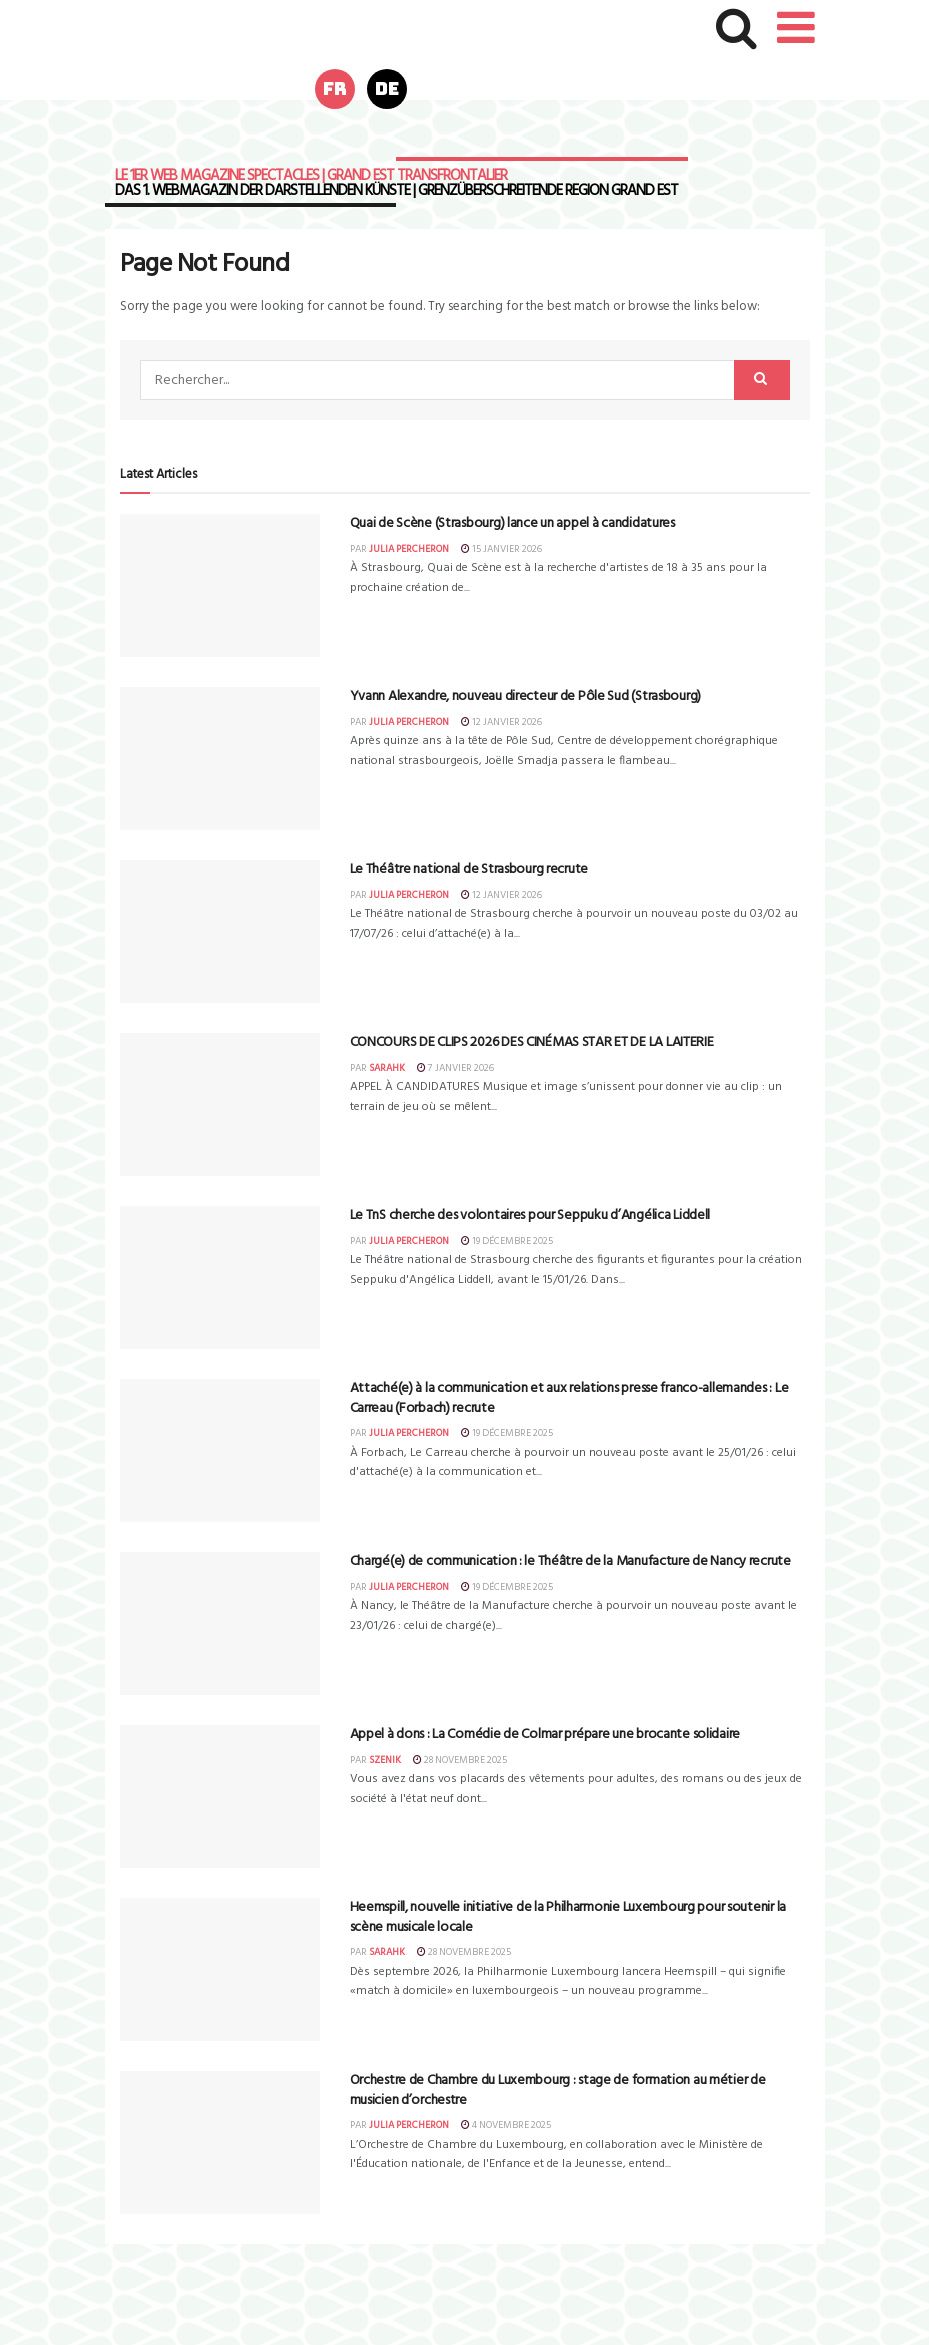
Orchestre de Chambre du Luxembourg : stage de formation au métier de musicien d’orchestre (558, 2090)
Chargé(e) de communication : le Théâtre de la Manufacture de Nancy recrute (570, 1561)
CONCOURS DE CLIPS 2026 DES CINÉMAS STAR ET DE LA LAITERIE (532, 1042)
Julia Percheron (409, 549)
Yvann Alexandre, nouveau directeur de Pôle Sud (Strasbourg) (525, 696)
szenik (385, 1760)
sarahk (387, 1068)
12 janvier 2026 (501, 722)
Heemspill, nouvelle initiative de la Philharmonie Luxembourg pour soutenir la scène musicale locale (568, 1917)
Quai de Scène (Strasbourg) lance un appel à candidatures (512, 523)
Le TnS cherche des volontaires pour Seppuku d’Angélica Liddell (530, 1215)
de (387, 88)
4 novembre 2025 (506, 2125)
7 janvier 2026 (455, 1068)
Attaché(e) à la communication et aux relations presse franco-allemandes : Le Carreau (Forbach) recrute (569, 1398)
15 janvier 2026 (501, 549)
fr (335, 88)
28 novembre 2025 (460, 1760)
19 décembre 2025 (507, 1241)
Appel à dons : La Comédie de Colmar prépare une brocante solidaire (545, 1734)
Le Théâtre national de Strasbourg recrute (469, 869)
